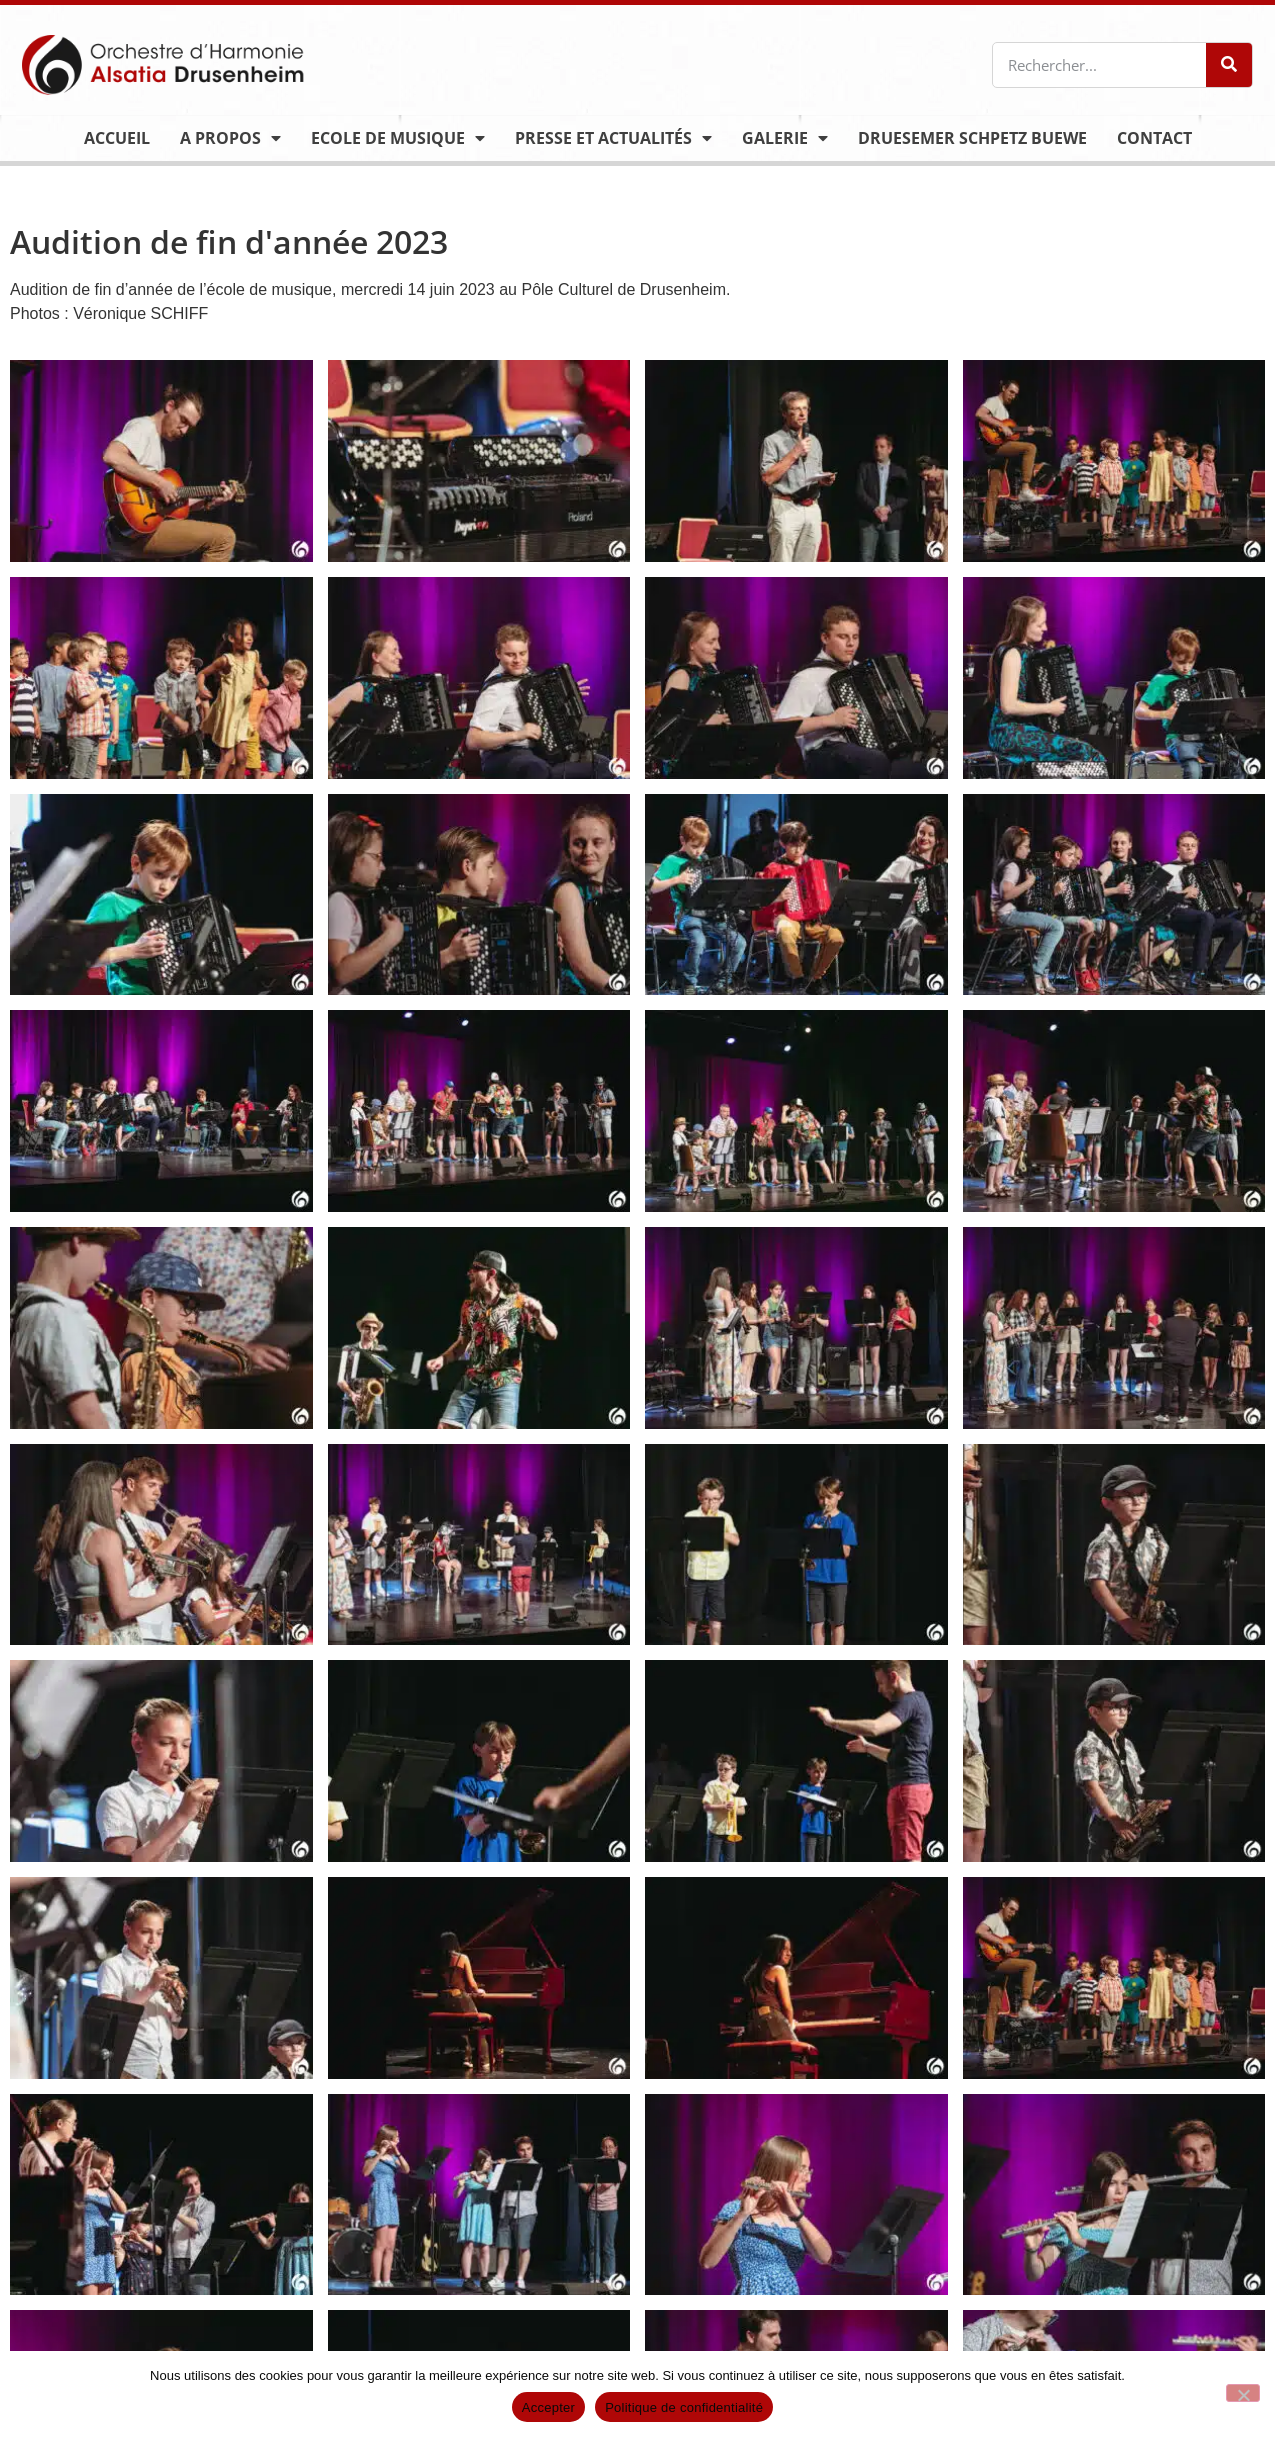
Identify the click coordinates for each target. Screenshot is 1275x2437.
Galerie (785, 138)
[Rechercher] (1229, 65)
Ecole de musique (398, 138)
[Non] (1243, 2393)
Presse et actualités (613, 138)
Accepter (548, 2407)
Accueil (117, 138)
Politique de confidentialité (684, 2407)
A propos (230, 138)
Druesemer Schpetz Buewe (972, 138)
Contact (1154, 138)
